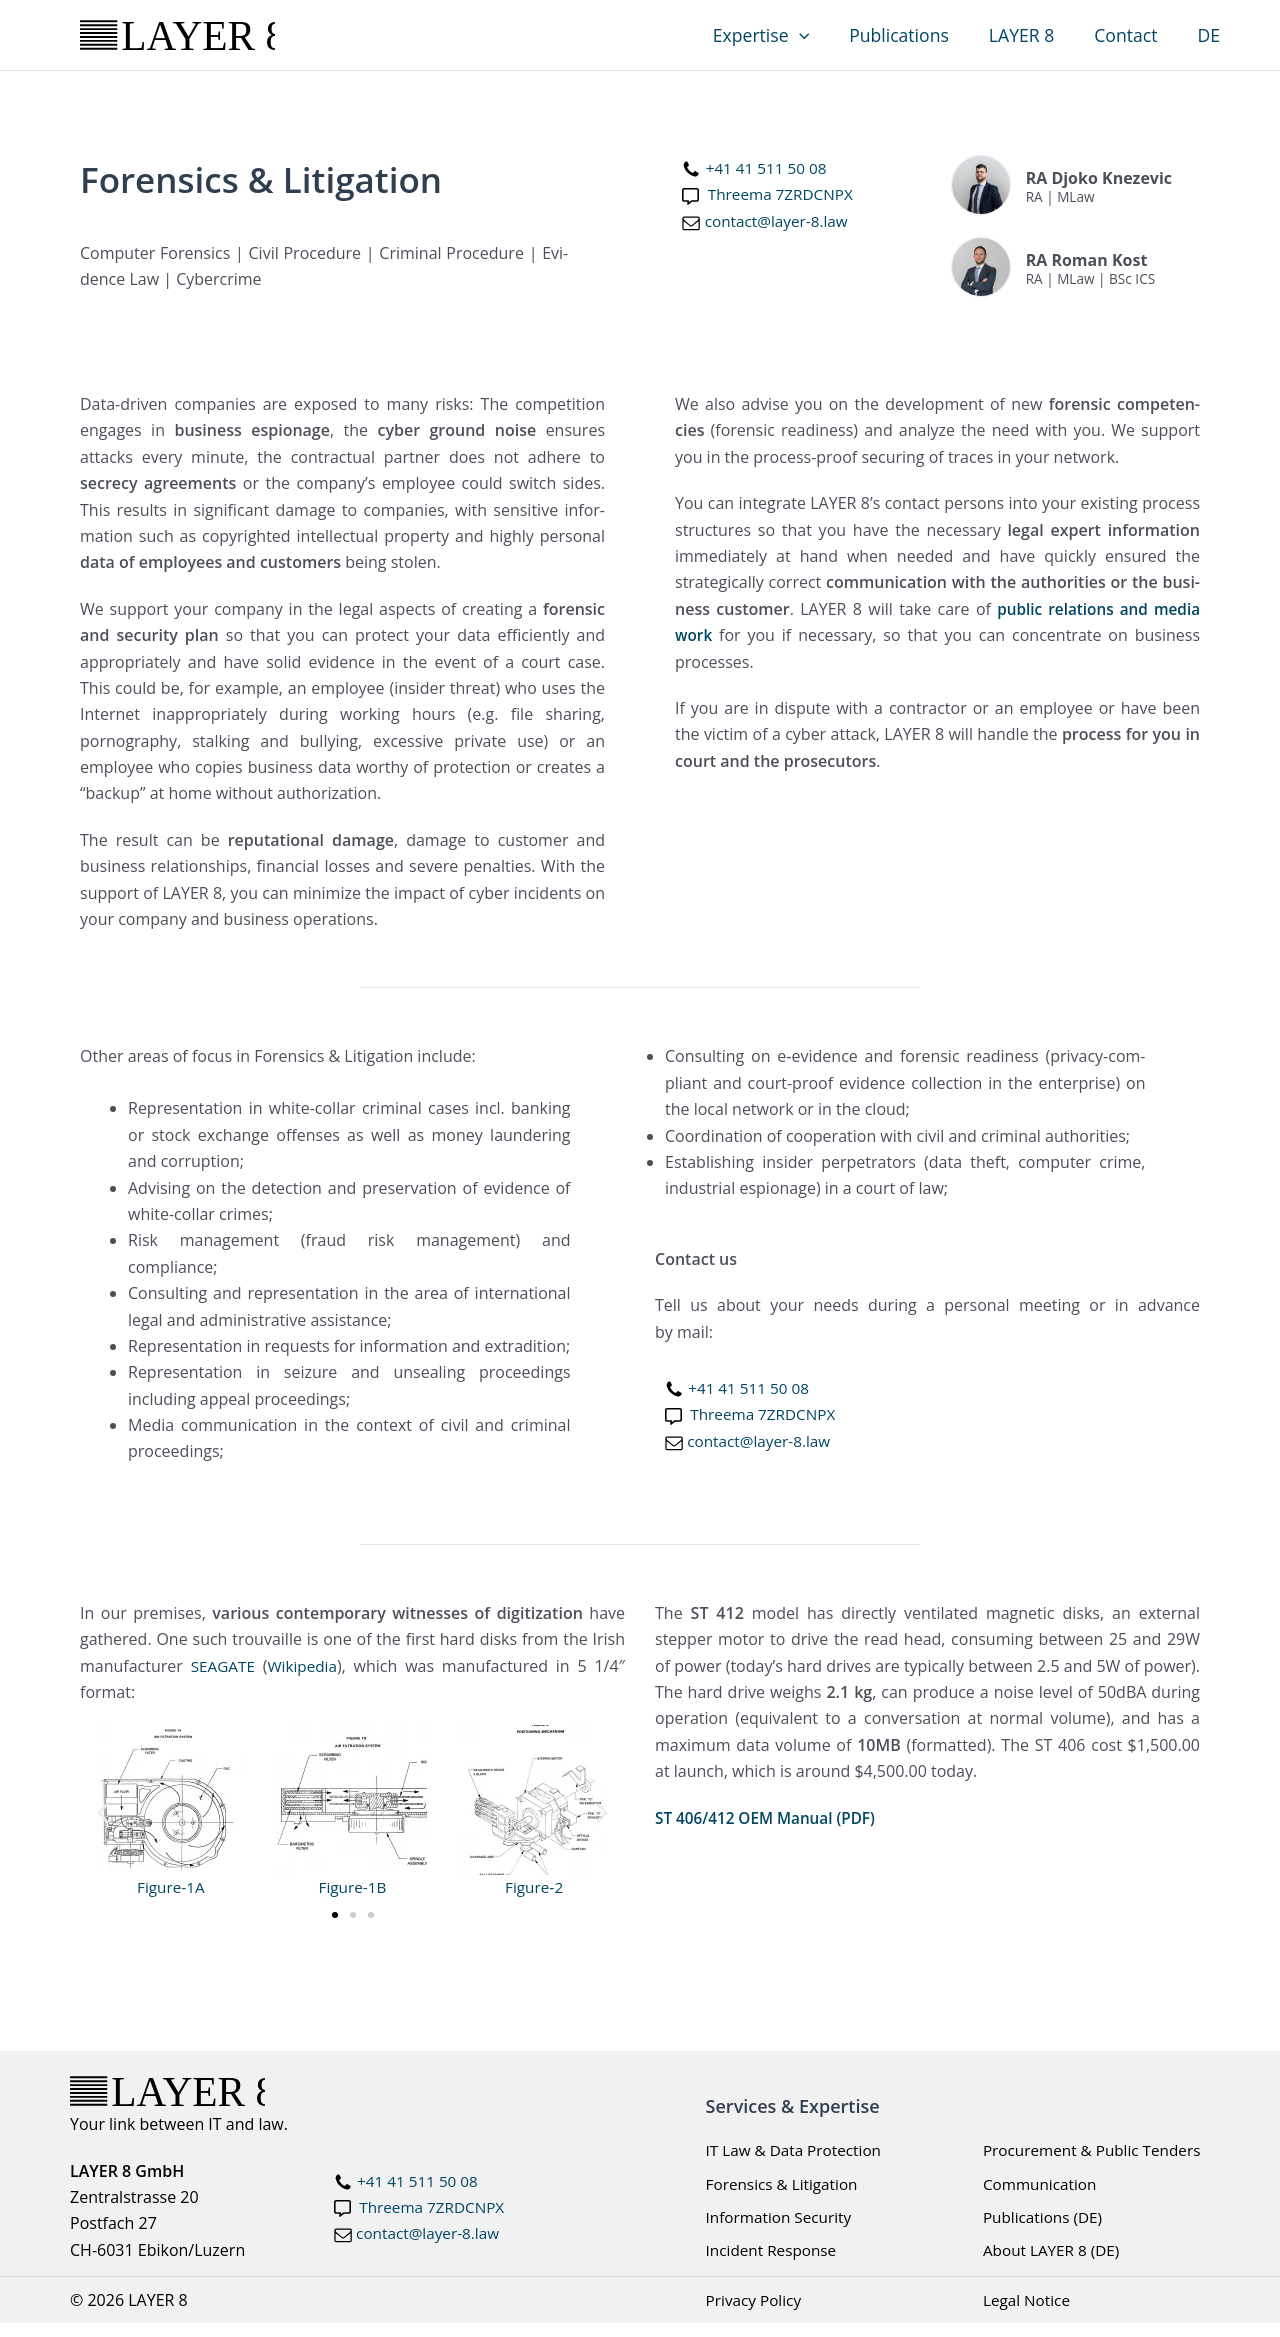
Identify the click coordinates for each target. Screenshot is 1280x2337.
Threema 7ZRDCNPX (435, 2208)
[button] (820, 35)
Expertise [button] (782, 35)
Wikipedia (305, 1666)
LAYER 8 (1033, 35)
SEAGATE (223, 1666)
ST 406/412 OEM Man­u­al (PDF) (770, 1818)
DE (1211, 35)
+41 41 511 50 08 (769, 168)
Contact (1132, 35)
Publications (916, 35)
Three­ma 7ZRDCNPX (784, 194)
